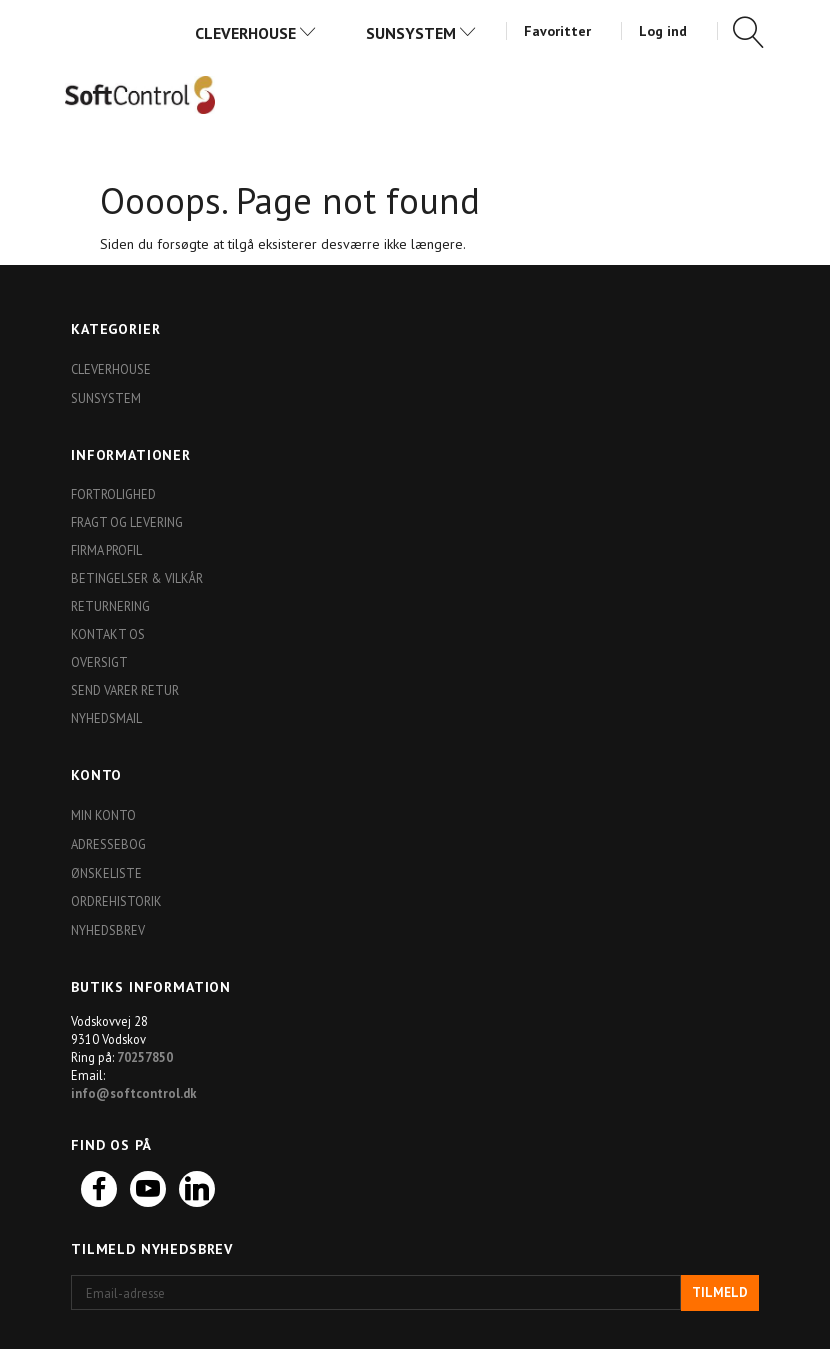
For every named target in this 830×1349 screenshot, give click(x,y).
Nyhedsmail (106, 718)
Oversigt (99, 662)
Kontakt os (108, 634)
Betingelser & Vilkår (137, 578)
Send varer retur (125, 690)
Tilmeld (720, 1292)
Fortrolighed (113, 494)
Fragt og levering (127, 522)
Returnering (110, 606)
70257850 (145, 1057)
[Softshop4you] (140, 94)
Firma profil (106, 550)
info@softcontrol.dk (134, 1093)
